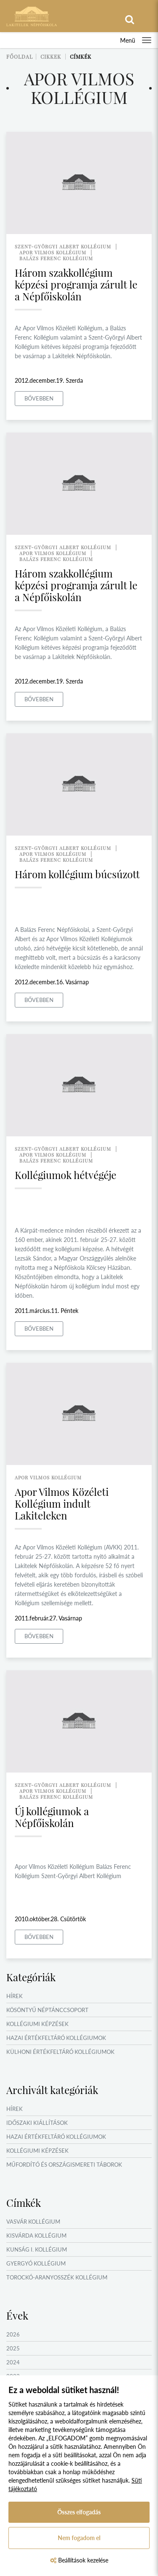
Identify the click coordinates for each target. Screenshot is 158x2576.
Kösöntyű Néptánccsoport (47, 2010)
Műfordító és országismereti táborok (64, 2164)
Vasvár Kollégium (33, 2221)
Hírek (14, 1996)
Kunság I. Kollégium (36, 2249)
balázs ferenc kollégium (56, 258)
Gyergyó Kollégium (36, 2263)
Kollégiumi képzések (37, 2023)
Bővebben (39, 398)
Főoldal (19, 56)
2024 (13, 2362)
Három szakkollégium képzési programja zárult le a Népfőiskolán (76, 284)
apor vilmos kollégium (52, 252)
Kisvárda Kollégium (36, 2235)
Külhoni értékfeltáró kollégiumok (60, 2051)
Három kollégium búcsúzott (77, 874)
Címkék (80, 56)
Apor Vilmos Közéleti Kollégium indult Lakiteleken (62, 1503)
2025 (13, 2348)
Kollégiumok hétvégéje (65, 1175)
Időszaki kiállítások (37, 2122)
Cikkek (50, 56)
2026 (13, 2334)
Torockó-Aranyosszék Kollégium (56, 2277)
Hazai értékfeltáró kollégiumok (56, 2037)
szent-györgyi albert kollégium (63, 246)
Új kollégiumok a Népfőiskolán (52, 1817)
